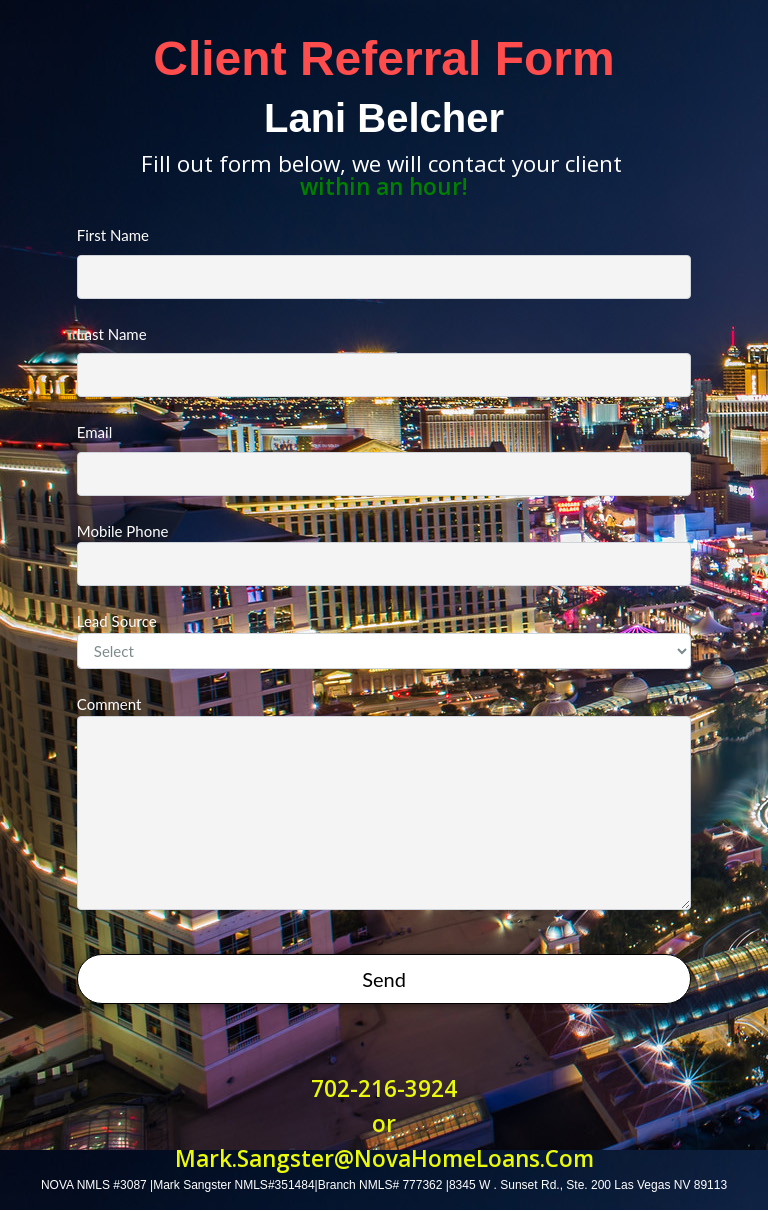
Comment (384, 802)
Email (384, 459)
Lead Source (384, 640)
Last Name (384, 361)
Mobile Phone (384, 554)
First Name (384, 262)
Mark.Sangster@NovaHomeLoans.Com (384, 1158)
